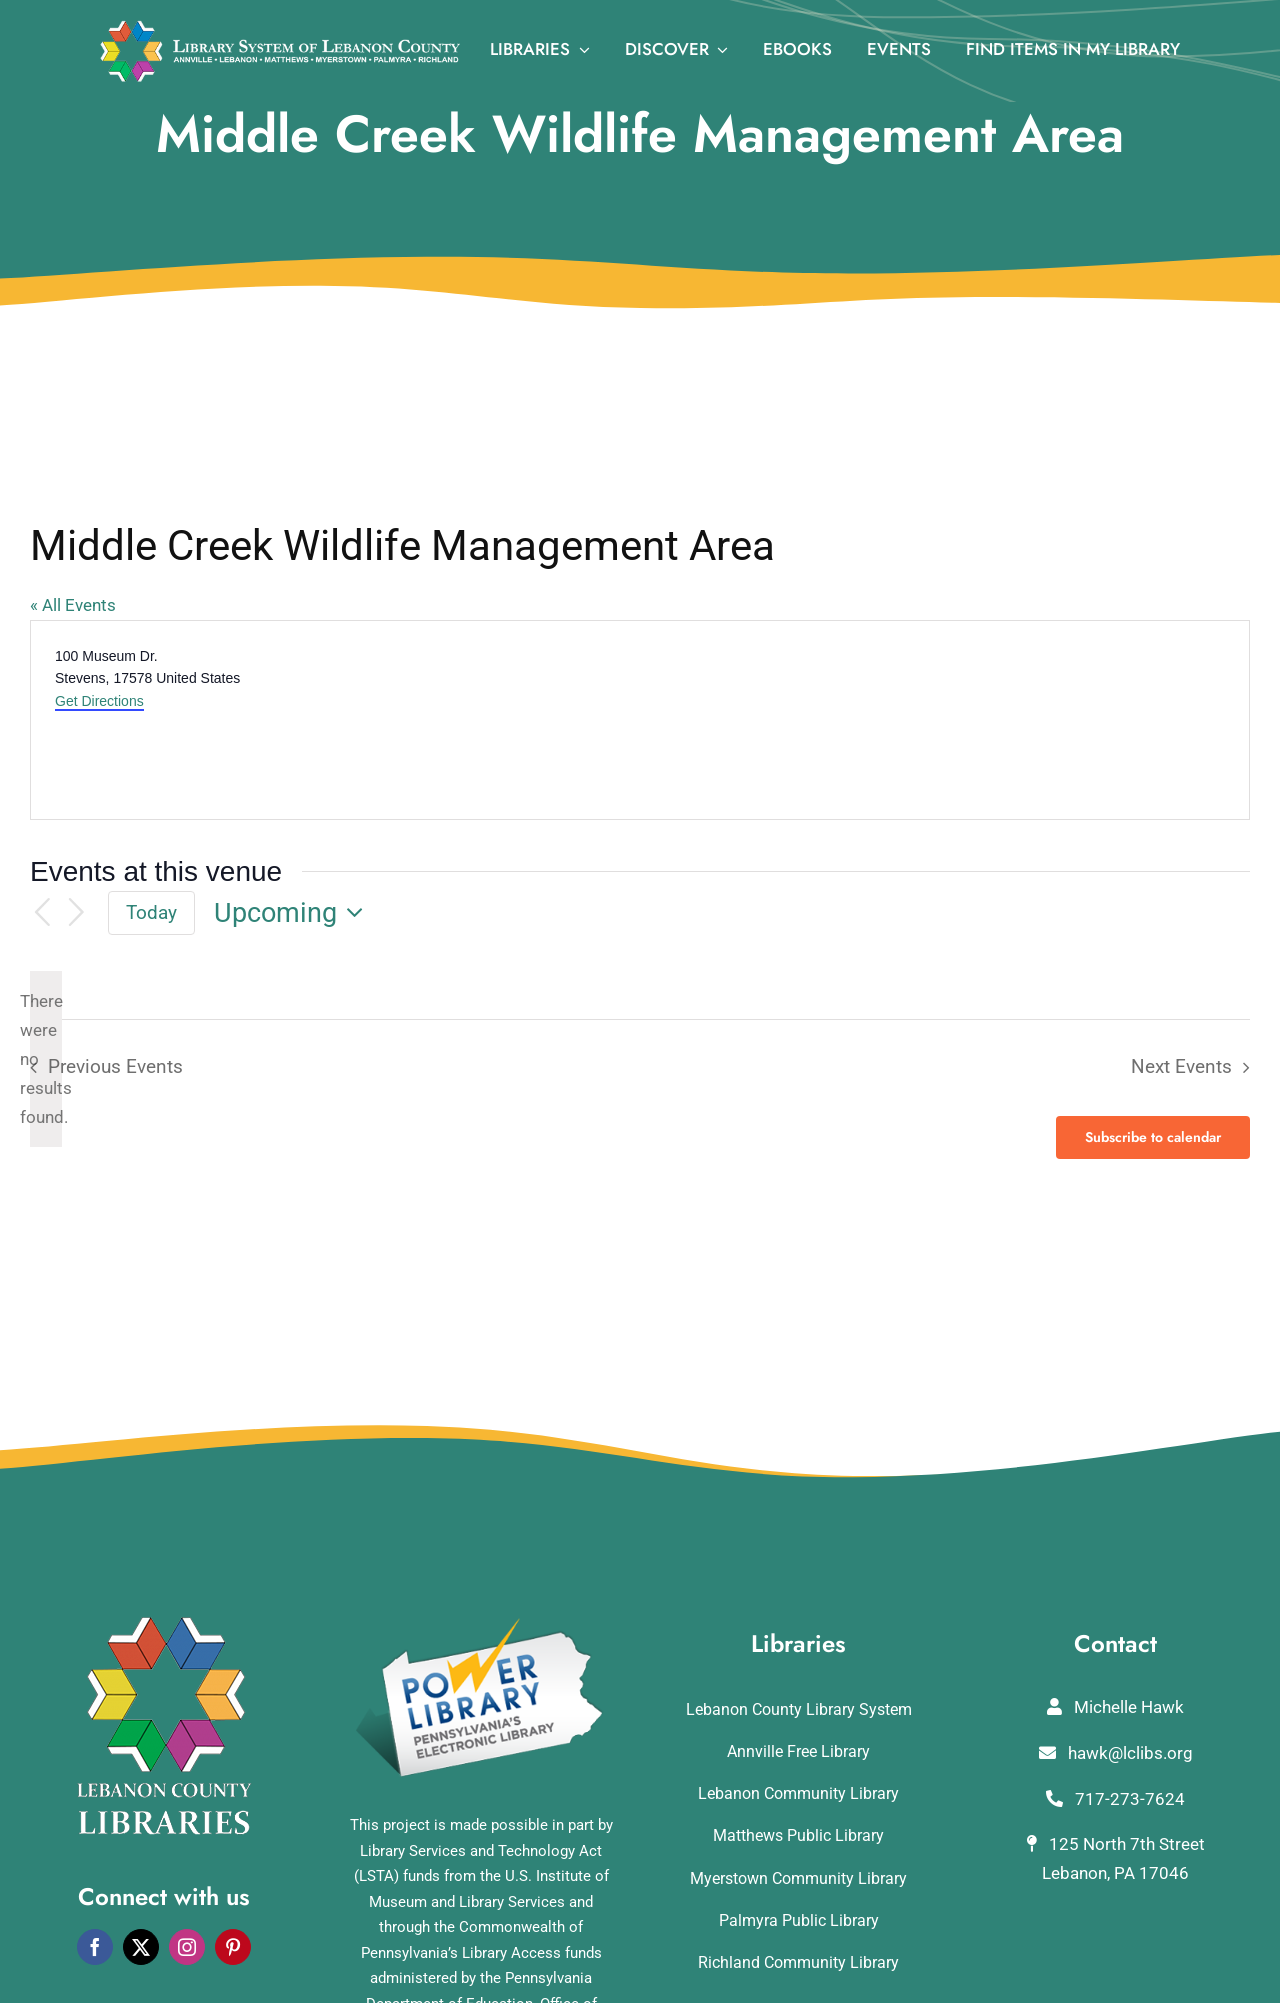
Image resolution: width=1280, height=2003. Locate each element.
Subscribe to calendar (1153, 1137)
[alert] (46, 1059)
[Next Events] (77, 913)
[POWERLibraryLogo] (481, 1625)
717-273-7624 (1115, 1799)
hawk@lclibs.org (1116, 1753)
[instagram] (187, 1947)
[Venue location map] (943, 720)
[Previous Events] (42, 913)
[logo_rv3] (280, 28)
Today (151, 912)
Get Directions (99, 701)
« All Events (73, 605)
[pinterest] (233, 1947)
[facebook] (95, 1947)
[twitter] (141, 1947)
